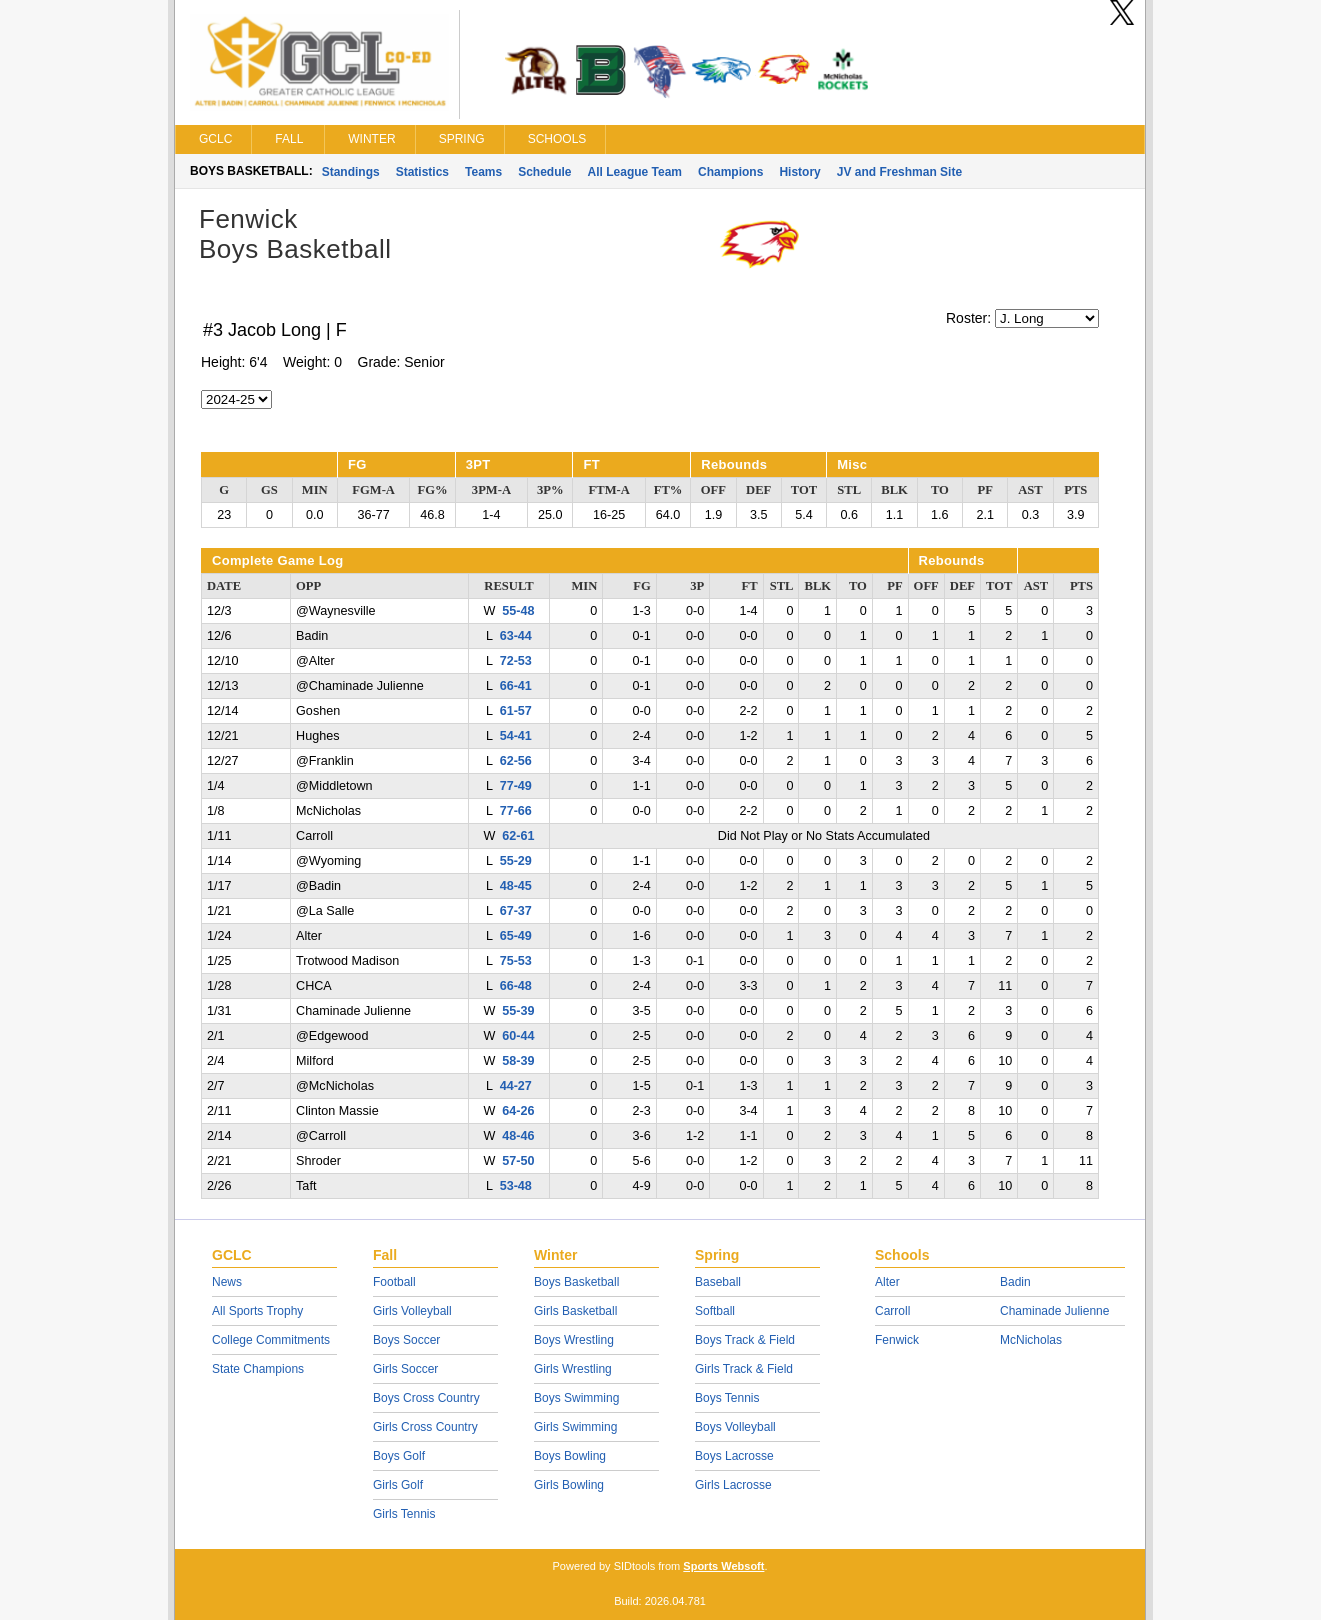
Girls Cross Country (425, 1427)
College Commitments (271, 1340)
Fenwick (897, 1340)
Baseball (718, 1282)
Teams (483, 172)
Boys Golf (399, 1456)
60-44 (518, 1036)
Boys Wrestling (574, 1340)
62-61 (518, 836)
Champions (730, 172)
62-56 (516, 761)
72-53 (516, 661)
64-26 (518, 1111)
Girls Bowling (569, 1485)
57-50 (518, 1161)
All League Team (635, 172)
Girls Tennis (404, 1514)
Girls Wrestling (573, 1369)
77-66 (516, 811)
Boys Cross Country (426, 1398)
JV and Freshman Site (899, 172)
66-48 (516, 986)
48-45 (516, 886)
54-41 (516, 736)
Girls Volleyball (412, 1311)
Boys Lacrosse (734, 1456)
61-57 (516, 711)
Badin (1015, 1282)
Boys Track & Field (745, 1340)
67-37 (516, 911)
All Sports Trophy (257, 1311)
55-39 (518, 1011)
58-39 (518, 1061)
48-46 (518, 1136)
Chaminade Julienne (1054, 1311)
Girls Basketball (575, 1311)
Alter (887, 1282)
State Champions (258, 1369)
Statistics (422, 172)
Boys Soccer (406, 1340)
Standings (351, 172)
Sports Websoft (723, 1566)
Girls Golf (398, 1485)
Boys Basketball (576, 1282)
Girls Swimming (575, 1427)
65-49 (516, 936)
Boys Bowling (570, 1456)
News (227, 1282)
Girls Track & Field (744, 1369)
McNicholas (1031, 1340)
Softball (715, 1311)
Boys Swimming (576, 1398)
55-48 (518, 611)
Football (394, 1282)
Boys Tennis (727, 1398)
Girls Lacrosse (733, 1485)
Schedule (544, 172)
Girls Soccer (405, 1369)
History (799, 172)
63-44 (516, 636)
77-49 (516, 786)
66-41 (516, 686)
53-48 (516, 1186)
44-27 (516, 1086)
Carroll (892, 1311)
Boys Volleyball (735, 1427)
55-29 (516, 861)
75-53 (516, 961)
